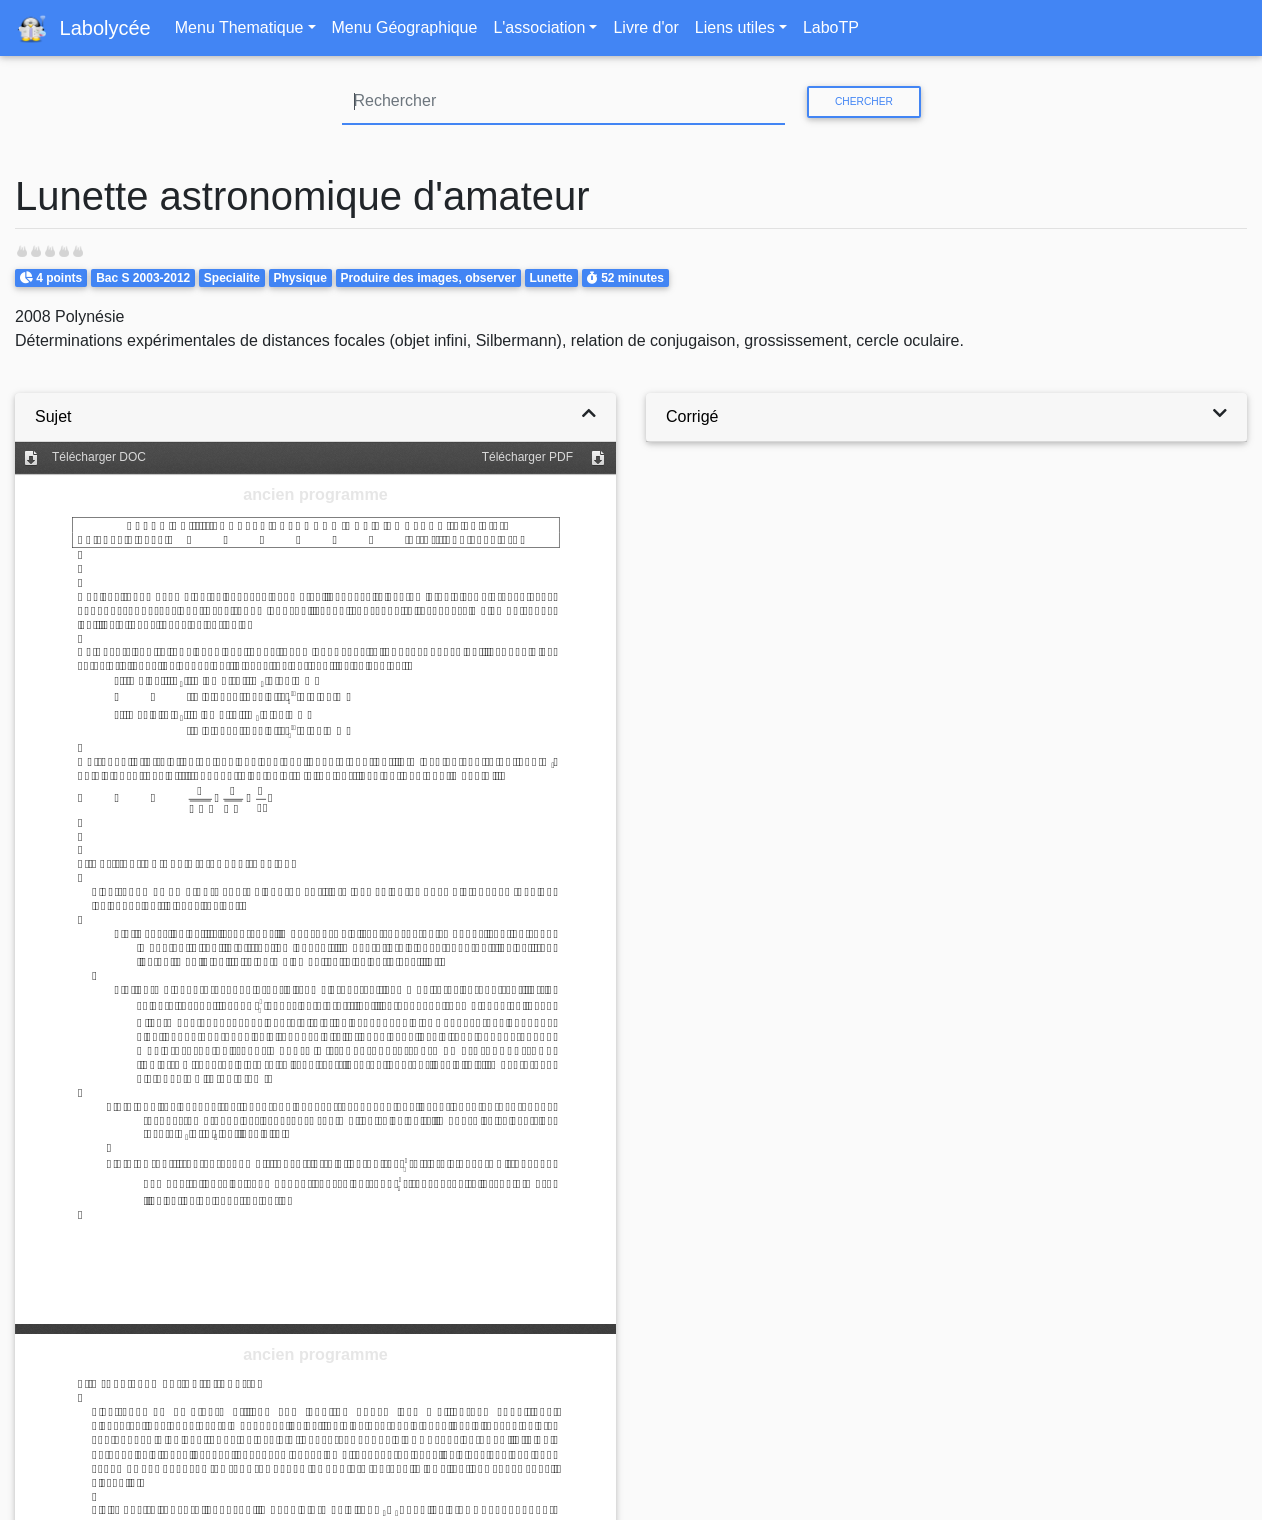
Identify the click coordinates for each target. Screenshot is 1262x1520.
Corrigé (692, 416)
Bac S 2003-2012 (143, 278)
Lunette (550, 278)
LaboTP (831, 27)
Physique (299, 278)
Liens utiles (735, 27)
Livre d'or (645, 27)
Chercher (864, 101)
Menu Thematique (239, 27)
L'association (539, 27)
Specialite (232, 278)
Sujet (53, 416)
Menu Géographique (405, 27)
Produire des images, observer (427, 278)
